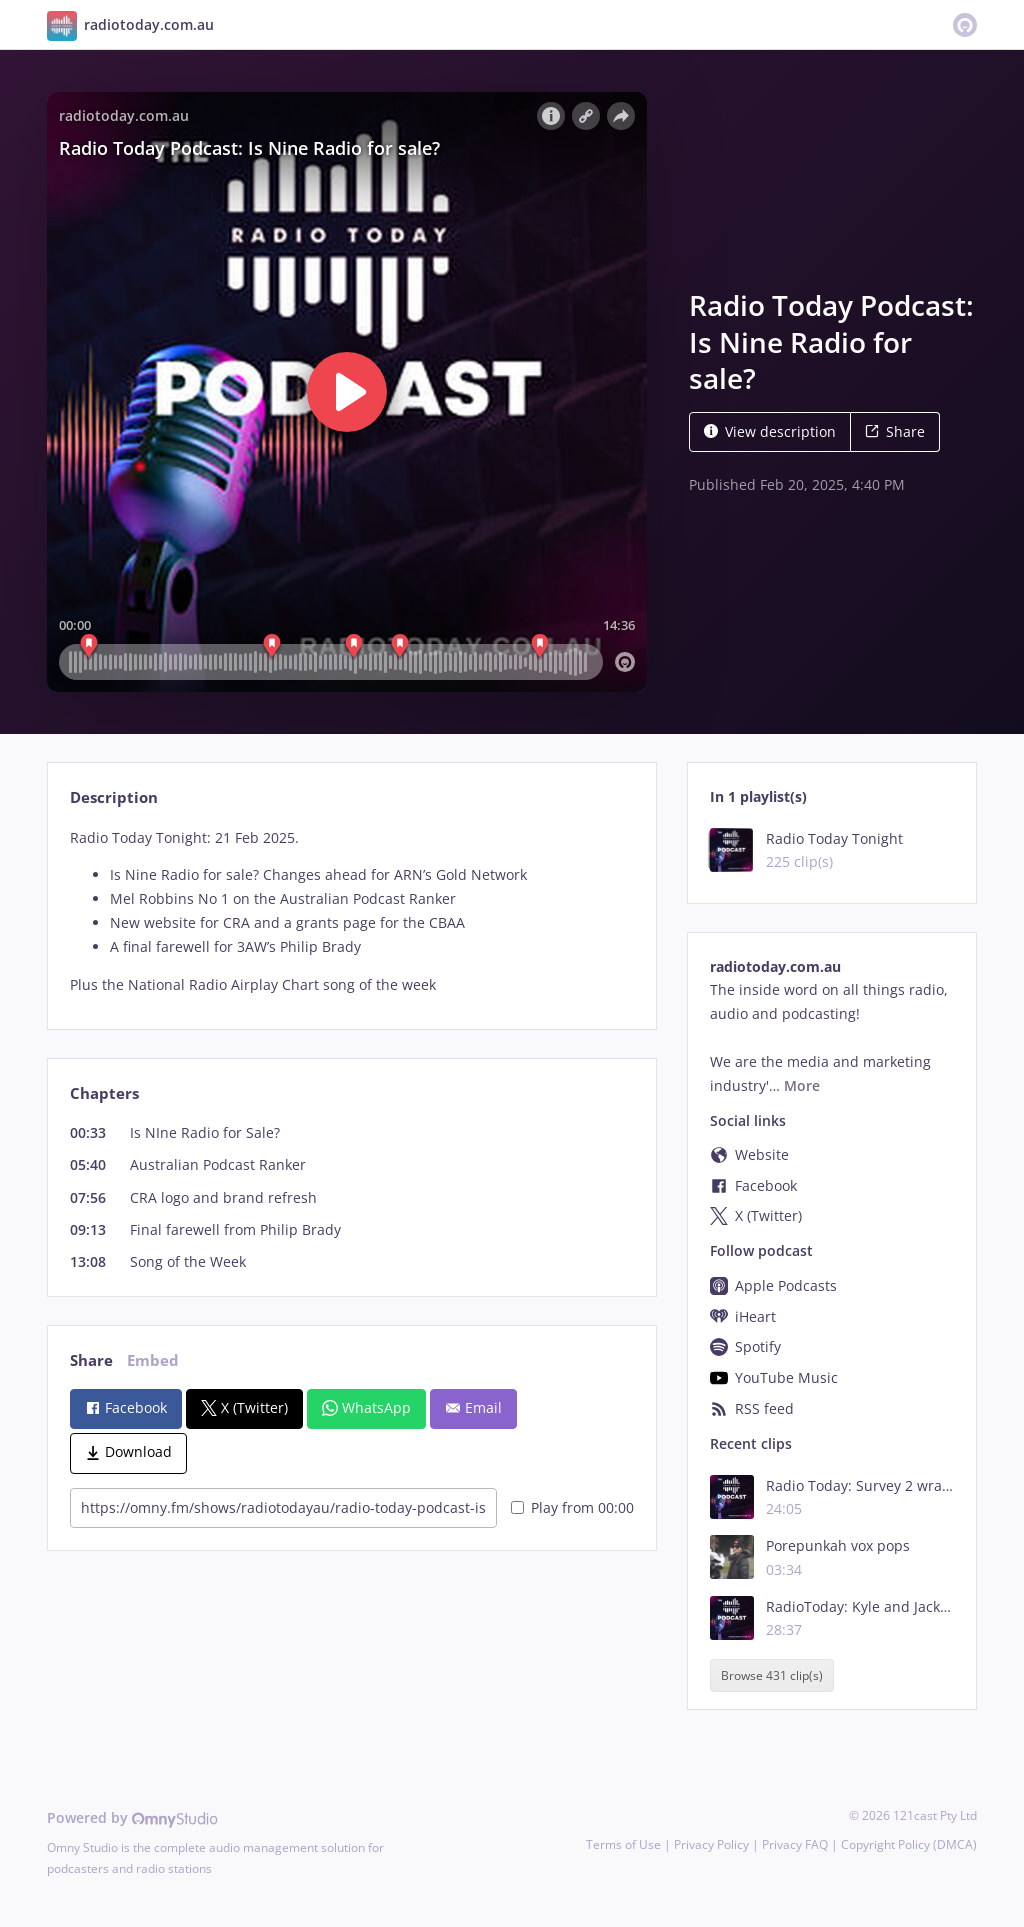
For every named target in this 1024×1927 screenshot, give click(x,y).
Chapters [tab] (104, 1093)
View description (770, 431)
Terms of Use (623, 1844)
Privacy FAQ (795, 1844)
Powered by (132, 1817)
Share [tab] (91, 1360)
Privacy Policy (711, 1844)
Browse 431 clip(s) (772, 1675)
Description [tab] (114, 797)
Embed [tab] (153, 1360)
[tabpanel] (351, 911)
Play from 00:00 (572, 1507)
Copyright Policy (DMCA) (909, 1844)
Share (895, 431)
